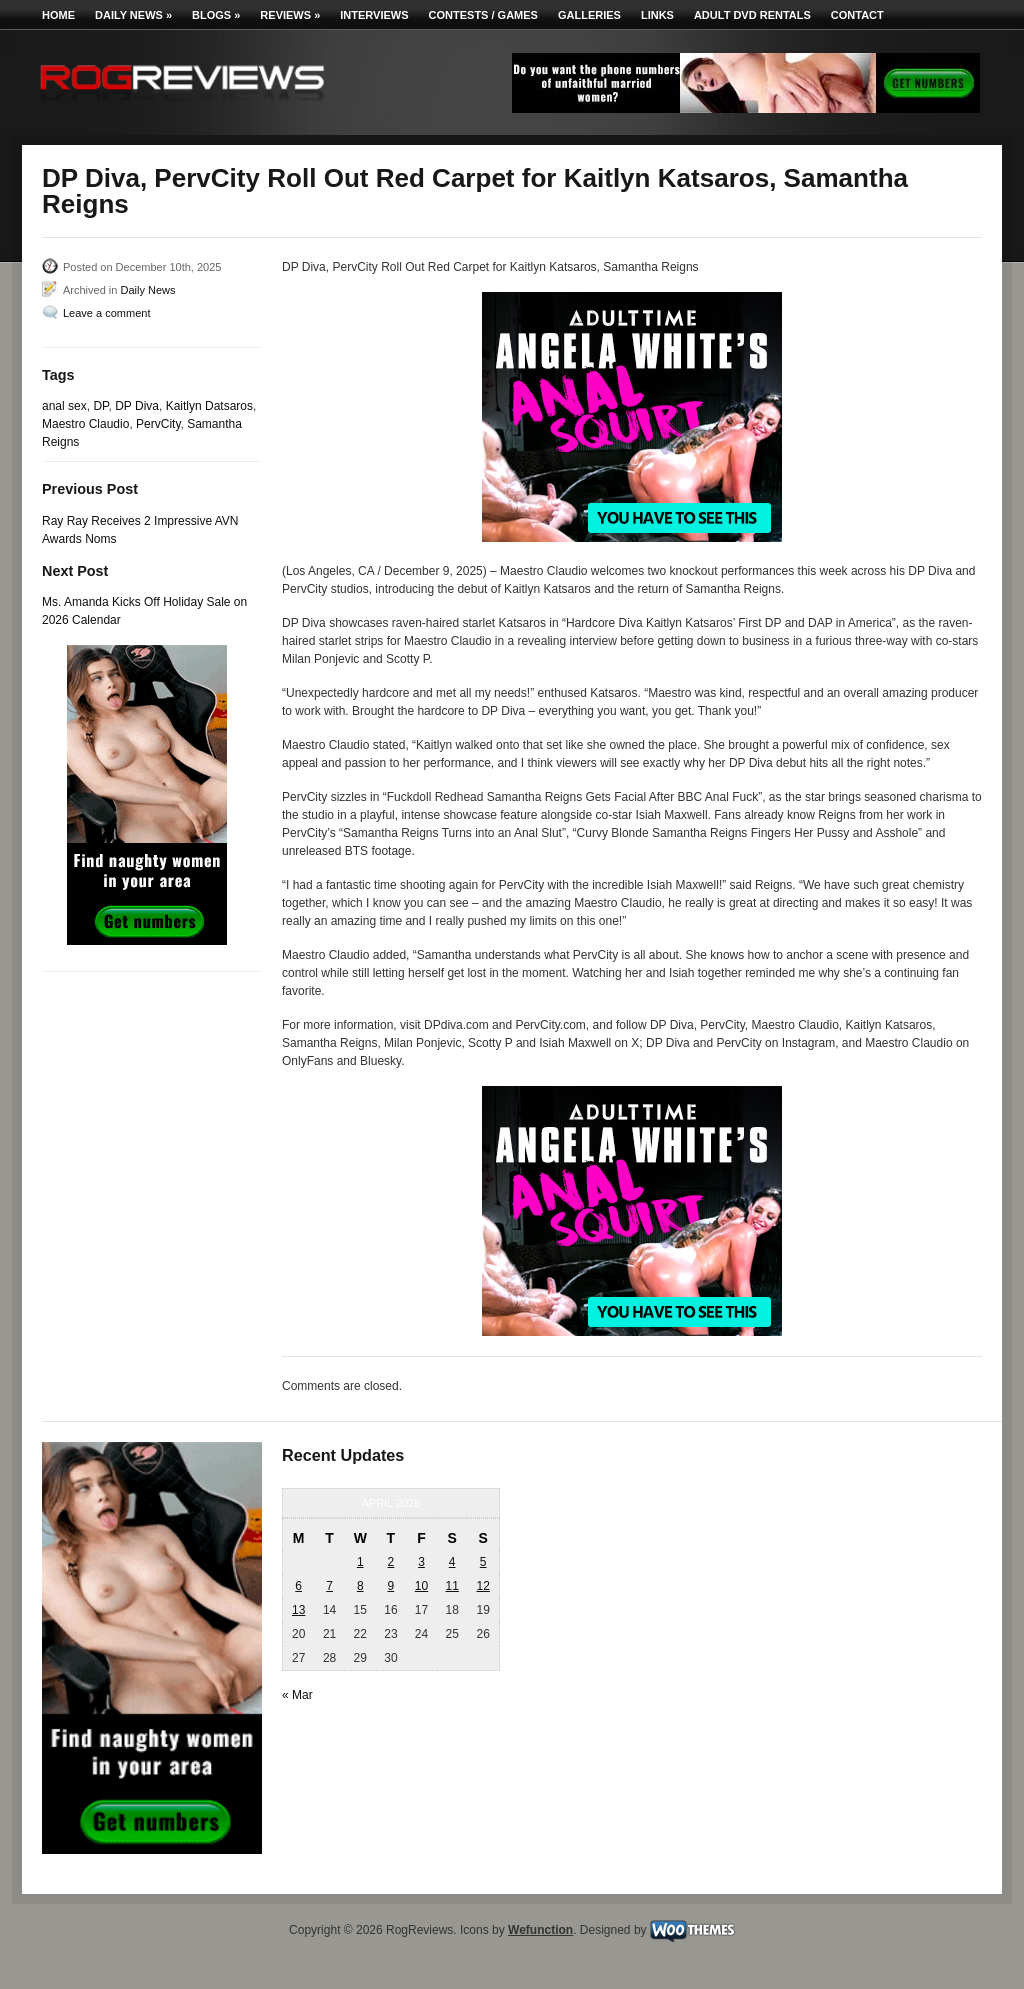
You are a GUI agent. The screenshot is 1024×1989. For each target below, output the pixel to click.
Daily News (133, 15)
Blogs (216, 15)
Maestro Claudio (85, 424)
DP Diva (137, 406)
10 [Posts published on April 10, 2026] (421, 1586)
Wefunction (540, 1930)
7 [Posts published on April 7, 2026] (329, 1586)
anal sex (64, 406)
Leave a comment (106, 313)
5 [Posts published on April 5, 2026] (483, 1562)
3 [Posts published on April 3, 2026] (421, 1562)
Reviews (290, 15)
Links (657, 15)
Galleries (589, 15)
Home (58, 15)
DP (100, 406)
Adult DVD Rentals (752, 15)
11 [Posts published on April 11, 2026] (451, 1586)
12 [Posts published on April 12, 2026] (482, 1586)
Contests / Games (483, 15)
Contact (857, 15)
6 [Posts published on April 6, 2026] (298, 1586)
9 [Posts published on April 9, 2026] (391, 1586)
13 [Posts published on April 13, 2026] (298, 1610)
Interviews (374, 15)
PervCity (158, 424)
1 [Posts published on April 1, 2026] (360, 1562)
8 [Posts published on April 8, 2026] (360, 1586)
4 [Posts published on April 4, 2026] (452, 1562)
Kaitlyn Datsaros (209, 406)
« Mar (297, 1695)
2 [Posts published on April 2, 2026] (391, 1562)
